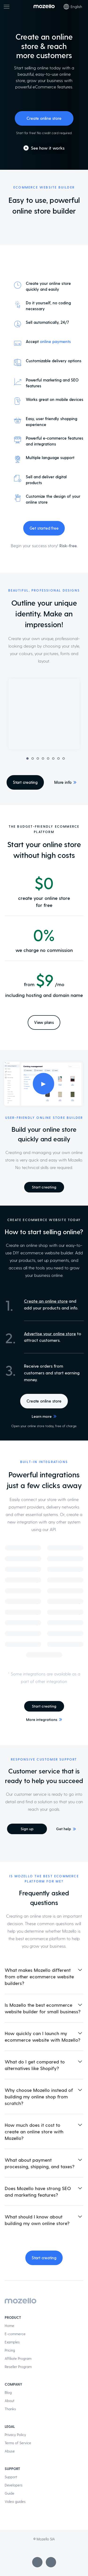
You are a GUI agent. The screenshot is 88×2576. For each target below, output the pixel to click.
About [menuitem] (9, 2401)
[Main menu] (6, 6)
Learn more (42, 1416)
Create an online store (51, 1300)
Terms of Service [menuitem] (18, 2443)
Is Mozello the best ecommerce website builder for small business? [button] (42, 2008)
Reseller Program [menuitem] (18, 2367)
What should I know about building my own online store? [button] (37, 2220)
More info (63, 782)
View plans (44, 1022)
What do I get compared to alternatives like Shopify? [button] (35, 2065)
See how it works (48, 147)
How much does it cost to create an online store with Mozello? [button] (34, 2131)
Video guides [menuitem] (15, 2501)
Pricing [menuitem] (10, 2350)
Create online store (44, 118)
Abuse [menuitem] (10, 2451)
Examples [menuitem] (12, 2342)
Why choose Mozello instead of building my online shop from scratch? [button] (39, 2096)
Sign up (27, 1828)
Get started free (44, 528)
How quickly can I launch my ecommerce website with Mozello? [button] (42, 2036)
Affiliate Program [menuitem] (18, 2358)
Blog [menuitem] (8, 2392)
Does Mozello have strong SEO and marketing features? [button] (38, 2191)
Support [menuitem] (11, 2477)
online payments (55, 341)
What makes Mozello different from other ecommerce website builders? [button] (39, 1976)
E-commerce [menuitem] (15, 2334)
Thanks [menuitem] (10, 2409)
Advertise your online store (55, 1333)
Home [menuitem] (9, 2325)
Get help (63, 1828)
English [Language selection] (73, 6)
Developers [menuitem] (14, 2485)
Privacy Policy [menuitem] (15, 2435)
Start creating (25, 782)
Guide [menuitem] (9, 2493)
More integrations (41, 1719)
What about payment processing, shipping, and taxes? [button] (39, 2163)
